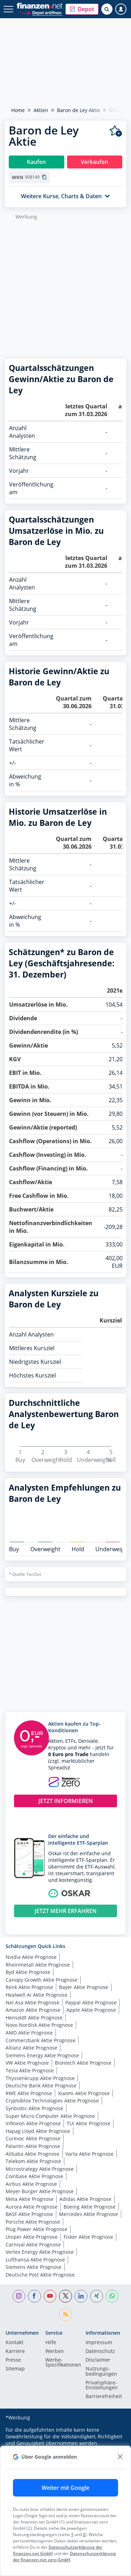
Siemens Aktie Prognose (33, 2267)
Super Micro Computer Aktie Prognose (50, 2116)
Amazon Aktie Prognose (33, 2010)
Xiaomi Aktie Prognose (84, 2093)
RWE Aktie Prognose (29, 2093)
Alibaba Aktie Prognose (32, 2153)
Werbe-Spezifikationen (63, 2362)
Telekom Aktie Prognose (33, 2161)
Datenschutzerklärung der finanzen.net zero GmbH (64, 2556)
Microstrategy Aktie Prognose (40, 2169)
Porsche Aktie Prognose (33, 2221)
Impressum (99, 2343)
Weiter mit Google (65, 2488)
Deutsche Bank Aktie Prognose (41, 2085)
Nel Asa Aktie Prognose (32, 2002)
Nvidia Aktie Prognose (31, 1957)
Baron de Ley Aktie (78, 110)
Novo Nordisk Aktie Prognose (39, 2025)
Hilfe (50, 2343)
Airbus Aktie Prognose (31, 2184)
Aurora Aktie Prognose (32, 2206)
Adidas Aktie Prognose (85, 2199)
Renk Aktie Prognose (29, 1987)
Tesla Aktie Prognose (30, 2070)
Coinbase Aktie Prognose (34, 2176)
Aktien (41, 110)
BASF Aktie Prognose (29, 2214)
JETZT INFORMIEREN (65, 1801)
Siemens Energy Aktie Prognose (42, 2055)
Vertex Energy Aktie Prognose (40, 2252)
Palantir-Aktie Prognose (33, 2146)
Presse (13, 2360)
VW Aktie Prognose (27, 2062)
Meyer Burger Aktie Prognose (40, 2191)
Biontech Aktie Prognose (83, 2062)
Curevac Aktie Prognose (33, 2138)
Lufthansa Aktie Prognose (35, 2259)
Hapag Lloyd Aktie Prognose (38, 2131)
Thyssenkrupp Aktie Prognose (40, 2078)
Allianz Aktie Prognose (31, 2047)
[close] (120, 2456)
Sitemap (15, 2369)
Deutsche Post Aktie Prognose (40, 2274)
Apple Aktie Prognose (91, 2010)
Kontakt (14, 2343)
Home (18, 110)
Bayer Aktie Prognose (83, 1987)
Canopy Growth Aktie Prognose (42, 1979)
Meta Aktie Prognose (29, 2199)
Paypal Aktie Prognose (91, 2002)
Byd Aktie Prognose (28, 1972)
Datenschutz (100, 2351)
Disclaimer (98, 2360)
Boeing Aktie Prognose (90, 2206)
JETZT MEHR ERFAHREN (66, 1911)
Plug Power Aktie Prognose (36, 2229)
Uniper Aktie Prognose (32, 2236)
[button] (82, 9)
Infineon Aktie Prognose (33, 2123)
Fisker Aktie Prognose (88, 2236)
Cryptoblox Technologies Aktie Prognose (52, 2100)
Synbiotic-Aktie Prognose (34, 2108)
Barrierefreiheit (104, 2396)
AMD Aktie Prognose (29, 2032)
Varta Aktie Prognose (89, 2153)
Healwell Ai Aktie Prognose (36, 1994)
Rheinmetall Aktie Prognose (38, 1964)
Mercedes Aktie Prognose (88, 2214)
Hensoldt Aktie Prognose (34, 2017)
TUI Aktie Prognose (88, 2123)
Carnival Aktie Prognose (33, 2244)
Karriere (15, 2351)
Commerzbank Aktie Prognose (40, 2040)
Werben (54, 2351)
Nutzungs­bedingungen (101, 2371)
